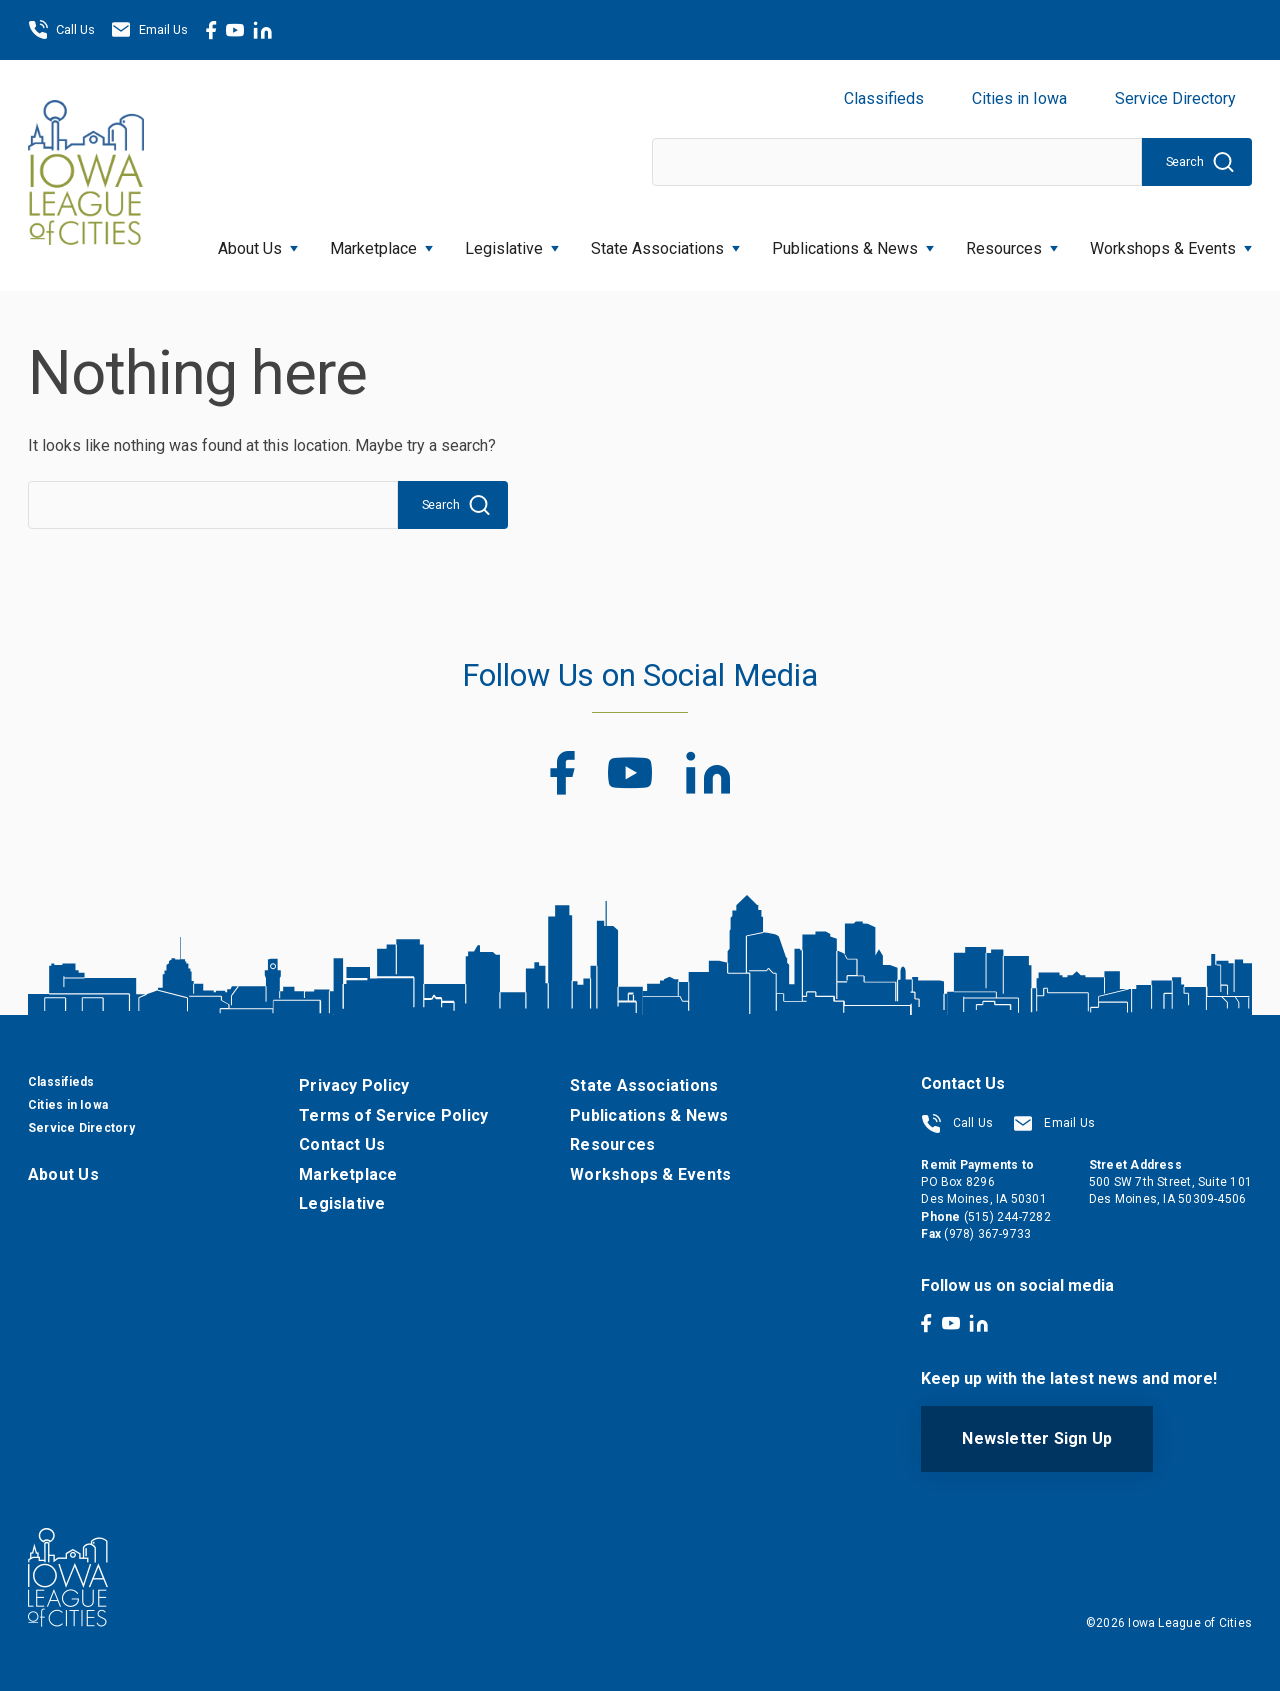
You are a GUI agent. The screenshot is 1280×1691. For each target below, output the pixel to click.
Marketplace (381, 242)
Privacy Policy (354, 1085)
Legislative (512, 242)
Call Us (61, 30)
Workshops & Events (1171, 242)
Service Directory (1175, 98)
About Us (258, 242)
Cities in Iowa (1019, 98)
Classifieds (884, 98)
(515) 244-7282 (1007, 1217)
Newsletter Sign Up (1037, 1438)
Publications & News (853, 242)
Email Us (149, 30)
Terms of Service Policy (393, 1115)
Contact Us (342, 1144)
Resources (1012, 242)
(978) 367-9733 (987, 1234)
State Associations (665, 242)
